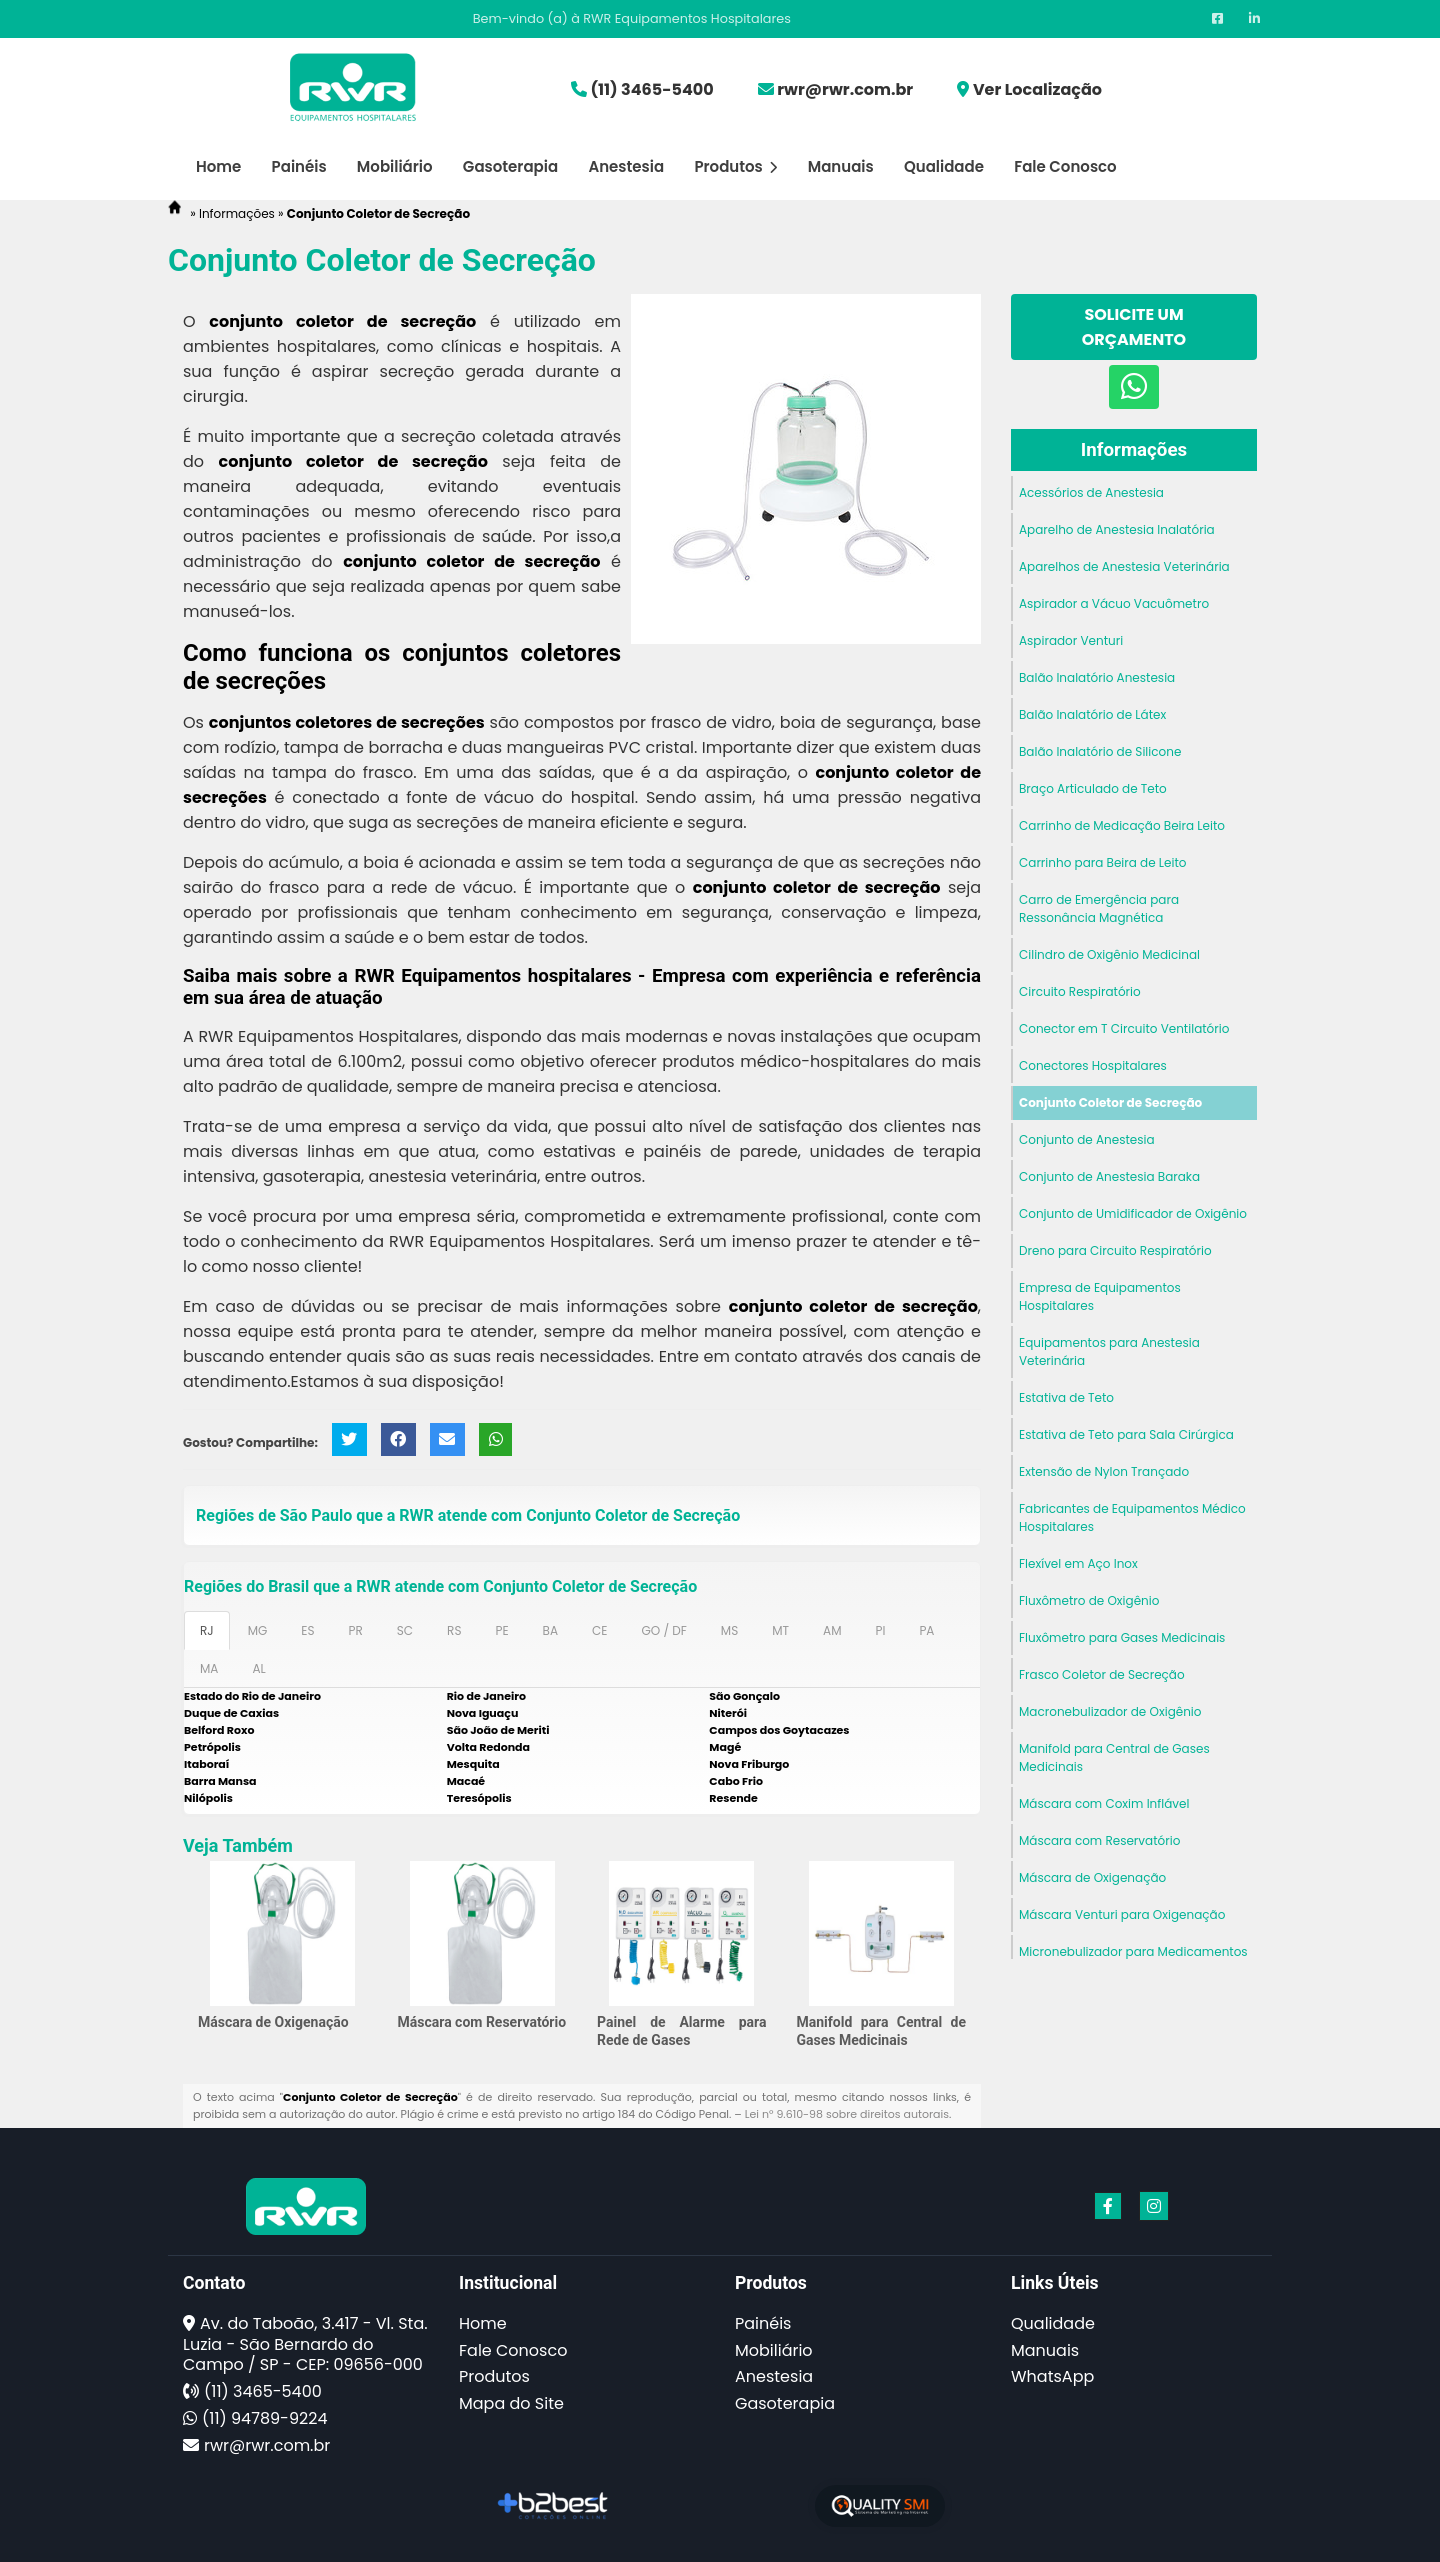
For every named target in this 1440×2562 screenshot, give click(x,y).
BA (550, 1630)
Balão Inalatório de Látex (1092, 714)
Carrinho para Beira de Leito (1102, 862)
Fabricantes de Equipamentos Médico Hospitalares (1132, 1517)
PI (880, 1630)
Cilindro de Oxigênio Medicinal (1109, 954)
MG (258, 1630)
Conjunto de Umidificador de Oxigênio (1133, 1213)
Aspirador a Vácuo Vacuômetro (1114, 603)
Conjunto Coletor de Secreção (1110, 1102)
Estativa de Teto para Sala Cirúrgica (1126, 1434)
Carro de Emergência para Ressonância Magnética (1099, 908)
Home (218, 166)
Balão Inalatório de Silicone (1100, 751)
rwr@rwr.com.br (845, 89)
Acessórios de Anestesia (1091, 492)
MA (209, 1668)
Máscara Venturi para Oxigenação (1122, 1914)
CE (599, 1630)
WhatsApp (1052, 2376)
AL (258, 1668)
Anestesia (626, 166)
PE (501, 1630)
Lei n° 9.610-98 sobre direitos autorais (847, 2114)
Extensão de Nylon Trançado (1104, 1471)
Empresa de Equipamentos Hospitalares (1100, 1296)
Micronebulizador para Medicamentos (1133, 1951)
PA (926, 1630)
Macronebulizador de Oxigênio (1110, 1711)
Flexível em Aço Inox (1078, 1563)
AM (832, 1630)
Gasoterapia (510, 166)
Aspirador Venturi (1071, 640)
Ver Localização (1037, 89)
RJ (207, 1630)
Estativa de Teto (1066, 1397)
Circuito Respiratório (1080, 991)
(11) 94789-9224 (264, 2418)
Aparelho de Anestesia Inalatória (1117, 529)
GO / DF (663, 1630)
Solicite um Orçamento (1134, 327)
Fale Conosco (1065, 166)
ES (307, 1630)
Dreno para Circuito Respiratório (1115, 1250)
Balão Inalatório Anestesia (1097, 677)
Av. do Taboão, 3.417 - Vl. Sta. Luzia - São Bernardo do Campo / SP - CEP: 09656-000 (305, 2344)
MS (729, 1630)
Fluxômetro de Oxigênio (1089, 1600)
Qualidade (944, 166)
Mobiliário (395, 166)
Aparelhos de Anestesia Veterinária (1124, 566)
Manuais (841, 166)
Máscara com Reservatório (482, 2022)
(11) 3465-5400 (651, 89)
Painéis (299, 166)
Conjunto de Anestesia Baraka (1109, 1176)
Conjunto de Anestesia (1087, 1139)
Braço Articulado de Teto (1093, 788)
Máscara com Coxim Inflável (1104, 1803)
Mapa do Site (511, 2403)
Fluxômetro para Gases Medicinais (1122, 1637)
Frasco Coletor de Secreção (1102, 1674)
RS (454, 1630)
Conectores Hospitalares (1093, 1065)
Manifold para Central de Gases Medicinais (1114, 1757)
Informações (1134, 450)
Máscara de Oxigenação (273, 2022)
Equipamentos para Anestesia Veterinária (1109, 1351)
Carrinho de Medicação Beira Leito (1122, 825)
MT (780, 1630)
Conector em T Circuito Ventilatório (1124, 1028)
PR (356, 1630)
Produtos (735, 166)
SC (405, 1630)
